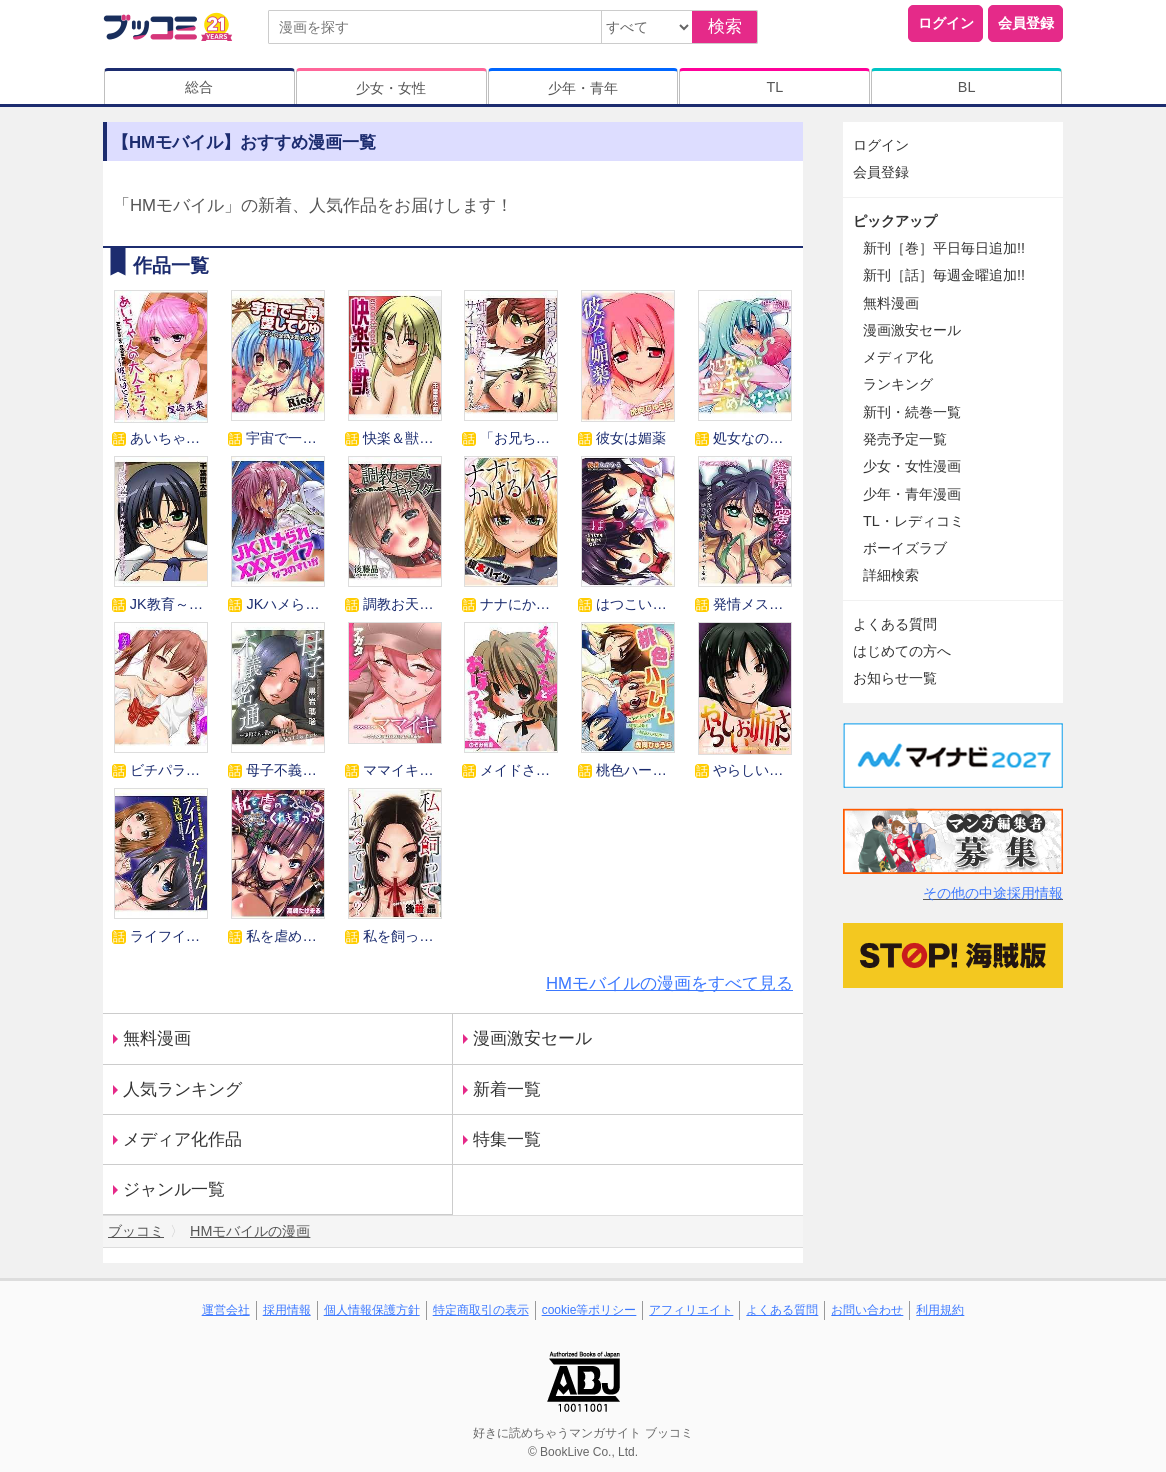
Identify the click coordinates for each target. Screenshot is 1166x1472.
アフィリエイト (691, 1310)
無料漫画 (157, 1038)
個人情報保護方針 (372, 1310)
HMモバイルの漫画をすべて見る (669, 983)
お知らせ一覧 (895, 678)
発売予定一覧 (905, 439)
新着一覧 (507, 1089)
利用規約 (940, 1310)
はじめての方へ (902, 651)
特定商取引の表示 (481, 1310)
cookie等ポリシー (589, 1310)
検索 (725, 26)
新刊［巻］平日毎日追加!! (944, 248)
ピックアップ (895, 221)
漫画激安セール (532, 1038)
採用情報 (287, 1310)
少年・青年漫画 (912, 494)
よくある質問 (895, 624)
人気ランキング (182, 1089)
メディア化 (898, 357)
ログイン (946, 23)
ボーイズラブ (905, 548)
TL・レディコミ (913, 521)
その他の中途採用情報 (993, 893)
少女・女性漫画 (912, 466)
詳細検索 (891, 575)
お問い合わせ (867, 1310)
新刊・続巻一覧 (912, 412)
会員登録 (1026, 23)
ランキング (898, 384)
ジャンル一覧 (174, 1189)
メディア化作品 (182, 1139)
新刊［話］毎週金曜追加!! (944, 275)
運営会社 (226, 1310)
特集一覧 (507, 1139)
